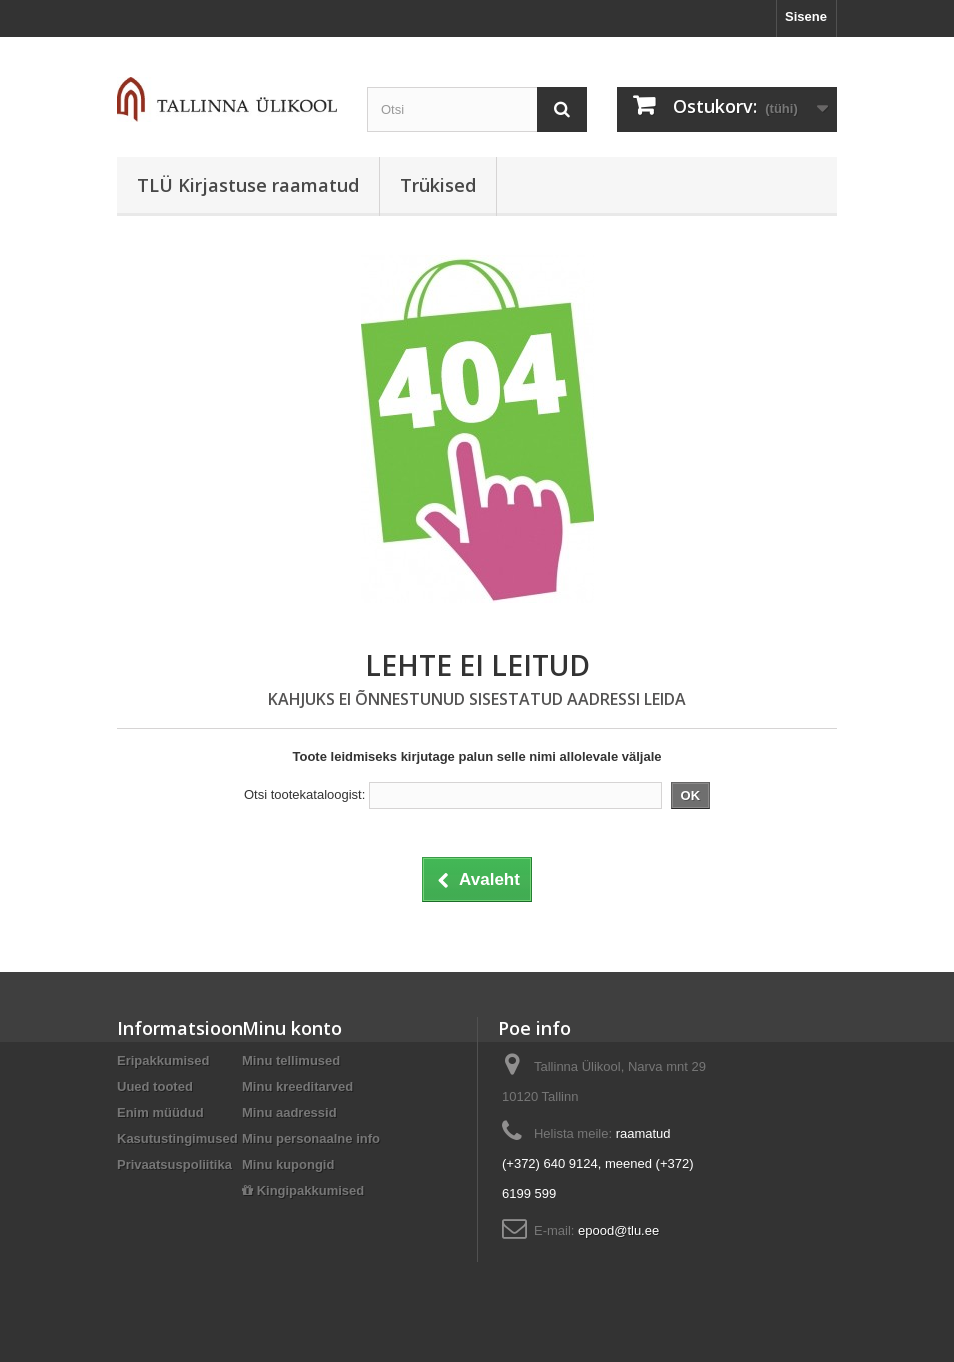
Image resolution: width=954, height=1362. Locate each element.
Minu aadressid (289, 1112)
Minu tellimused (291, 1060)
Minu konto (292, 1028)
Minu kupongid (288, 1164)
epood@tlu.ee (618, 1230)
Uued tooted (155, 1086)
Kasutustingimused (177, 1138)
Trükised (438, 185)
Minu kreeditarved (297, 1086)
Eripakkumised (163, 1060)
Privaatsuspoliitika (174, 1164)
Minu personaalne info (311, 1138)
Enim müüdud (160, 1112)
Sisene (806, 16)
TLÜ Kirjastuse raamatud (248, 185)
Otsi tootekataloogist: (304, 794)
